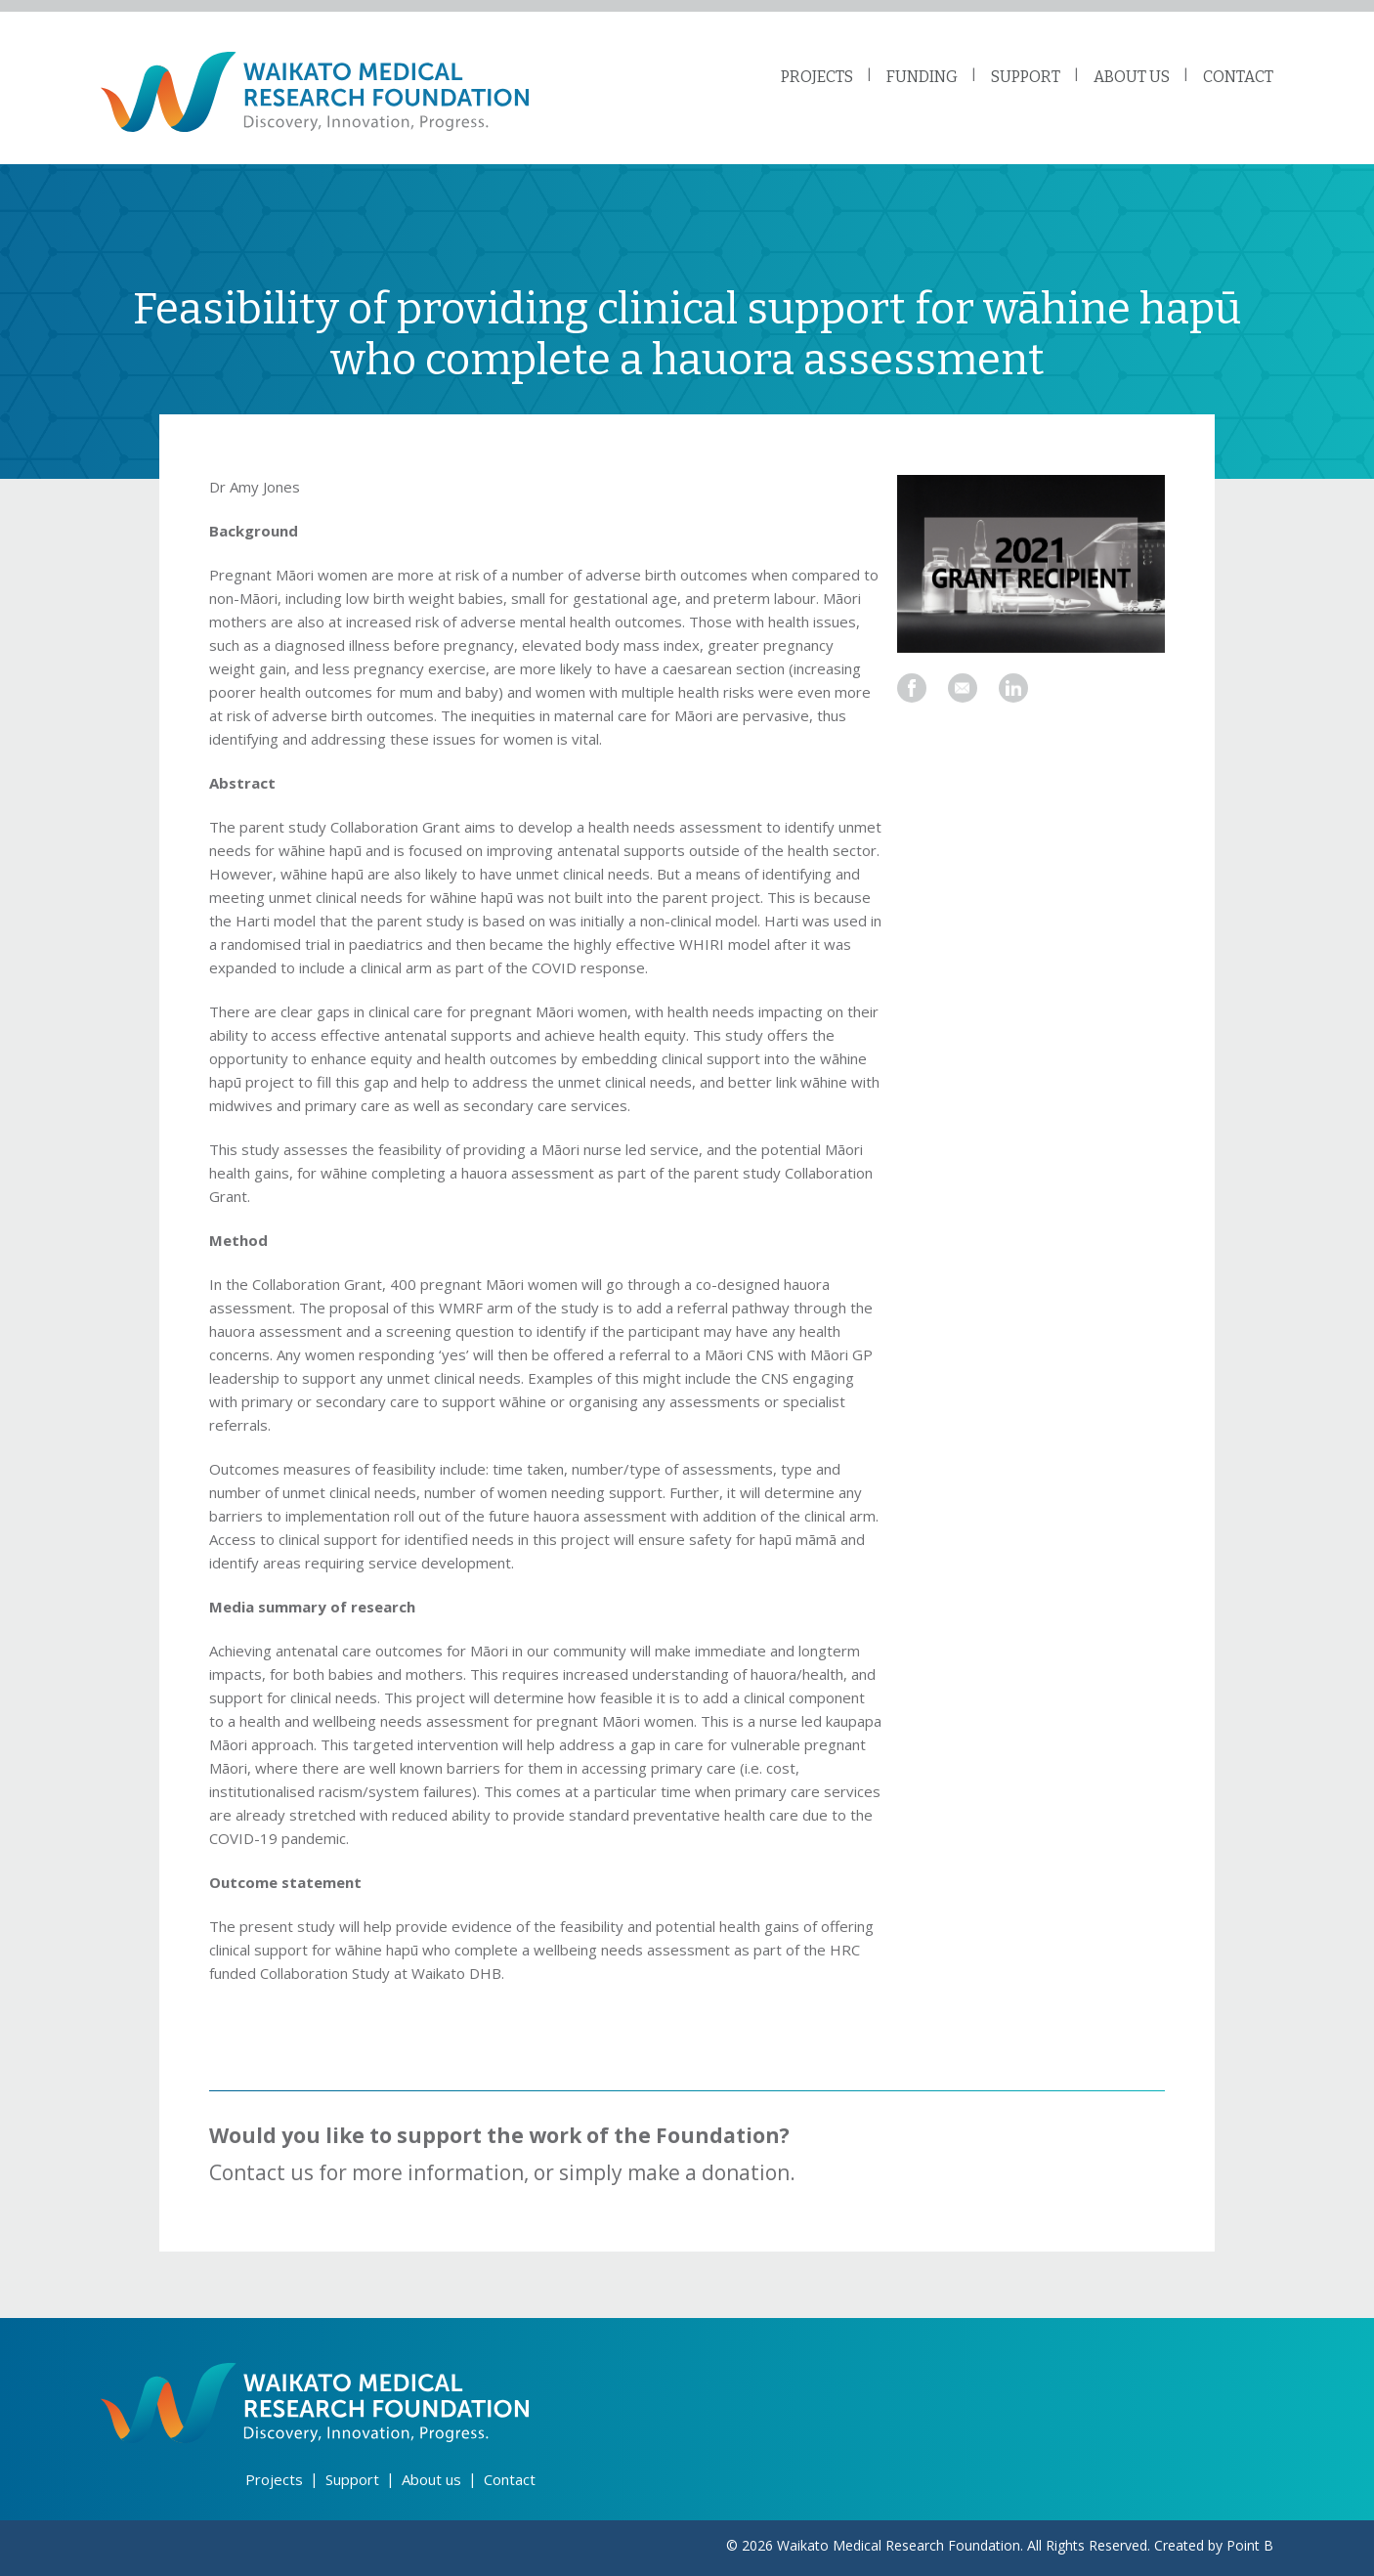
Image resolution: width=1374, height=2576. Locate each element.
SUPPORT (1025, 76)
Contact (510, 2479)
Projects (274, 2479)
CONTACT (1238, 76)
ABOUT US (1132, 76)
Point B (1249, 2545)
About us (431, 2479)
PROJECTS (817, 76)
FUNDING (922, 76)
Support (352, 2479)
